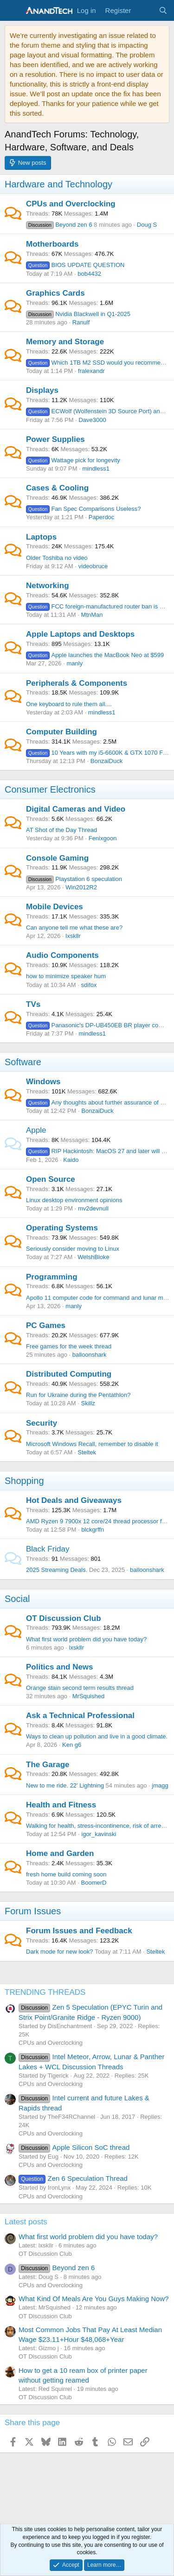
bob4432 (89, 273)
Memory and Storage (65, 341)
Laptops (41, 537)
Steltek (86, 1452)
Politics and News (59, 1667)
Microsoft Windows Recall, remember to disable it (92, 1443)
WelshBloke (93, 1257)
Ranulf (81, 322)
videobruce (93, 566)
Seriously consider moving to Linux (72, 1248)
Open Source (50, 1179)
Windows (43, 1081)
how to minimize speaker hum (66, 976)
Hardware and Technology (58, 184)
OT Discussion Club (63, 1618)
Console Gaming (57, 858)
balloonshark (89, 1354)
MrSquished (88, 1696)
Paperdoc (102, 517)
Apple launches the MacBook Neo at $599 (95, 655)
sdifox (89, 984)
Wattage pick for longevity (73, 460)
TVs (33, 1004)
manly (74, 663)
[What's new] (144, 10)
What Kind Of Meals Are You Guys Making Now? (94, 2299)
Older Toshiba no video (57, 557)
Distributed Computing (68, 1374)
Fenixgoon (103, 838)
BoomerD (94, 1882)
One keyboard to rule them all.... (69, 704)
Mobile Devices (54, 906)
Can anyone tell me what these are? (74, 927)
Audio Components (62, 955)
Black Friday (48, 1549)
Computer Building (61, 731)
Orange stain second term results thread (80, 1687)
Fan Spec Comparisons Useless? (83, 508)
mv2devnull (93, 1208)
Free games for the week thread (68, 1346)
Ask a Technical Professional (80, 1715)
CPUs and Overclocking (71, 203)
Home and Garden (60, 1853)
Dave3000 (92, 419)
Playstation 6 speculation (74, 878)
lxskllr (73, 935)
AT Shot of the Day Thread (61, 829)
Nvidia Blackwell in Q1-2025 (78, 313)
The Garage (48, 1764)
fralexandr (91, 370)
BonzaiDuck (106, 760)
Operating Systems (62, 1227)
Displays (42, 390)
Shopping (24, 1481)
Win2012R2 (81, 887)
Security (41, 1423)
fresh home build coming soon (66, 1874)
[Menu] (13, 10)
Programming (51, 1276)
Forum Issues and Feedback (79, 1930)
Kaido (70, 1159)
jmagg (160, 1785)
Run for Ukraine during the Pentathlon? (78, 1394)
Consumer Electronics (50, 789)
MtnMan (92, 614)
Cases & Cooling (57, 488)
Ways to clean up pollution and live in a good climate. (97, 1736)
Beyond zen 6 (59, 224)
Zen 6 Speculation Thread (73, 2178)
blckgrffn (92, 1529)
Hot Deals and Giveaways (74, 1500)
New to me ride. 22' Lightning (65, 1785)
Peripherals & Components (76, 683)
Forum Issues (33, 1911)
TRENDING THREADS (45, 1992)
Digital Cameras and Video (75, 809)
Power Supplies (55, 439)
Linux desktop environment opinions (74, 1200)
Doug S (147, 224)
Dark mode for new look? (59, 1951)
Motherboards (52, 244)
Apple (36, 1130)
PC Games (45, 1325)
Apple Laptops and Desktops (80, 634)
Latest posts (26, 2221)
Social (17, 1599)
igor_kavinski (98, 1834)
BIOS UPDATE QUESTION (75, 264)
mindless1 (96, 468)
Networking (47, 585)
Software (23, 1062)
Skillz (88, 1403)
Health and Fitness (61, 1804)
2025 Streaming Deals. (56, 1569)
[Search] (163, 10)
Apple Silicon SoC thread (74, 2147)
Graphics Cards (55, 293)
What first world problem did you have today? (86, 1639)
